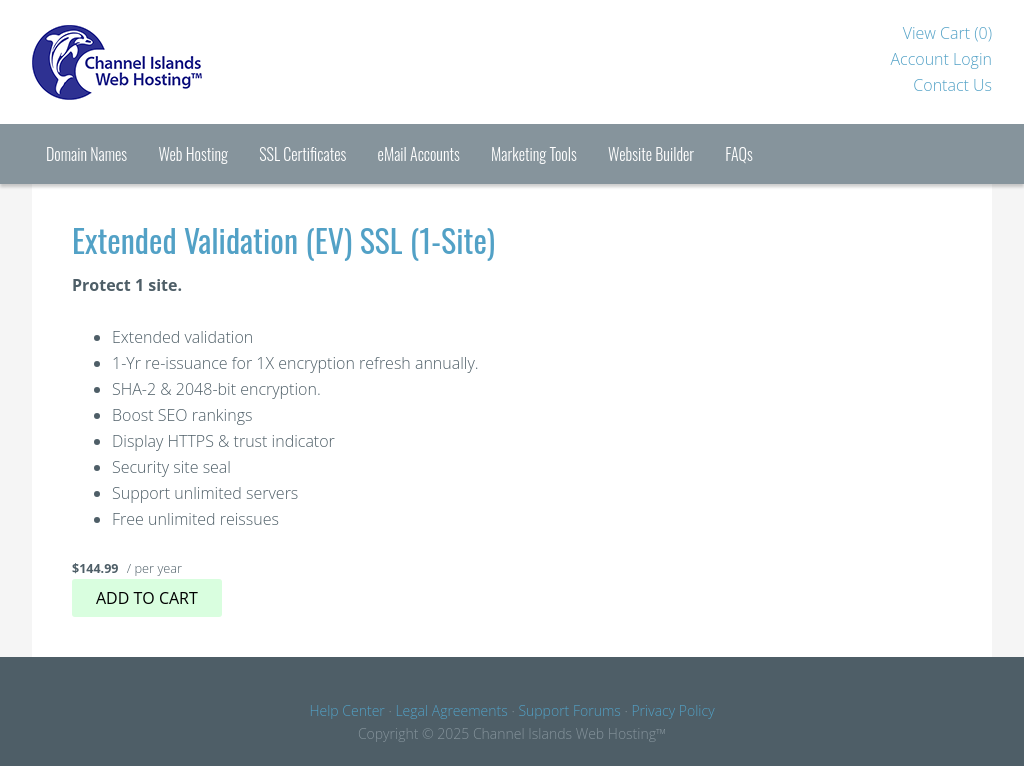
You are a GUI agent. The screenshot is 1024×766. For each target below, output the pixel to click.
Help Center (346, 710)
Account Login (941, 59)
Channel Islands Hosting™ (182, 62)
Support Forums (569, 710)
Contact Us (952, 85)
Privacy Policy (672, 710)
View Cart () (947, 33)
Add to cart (147, 598)
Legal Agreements (451, 710)
